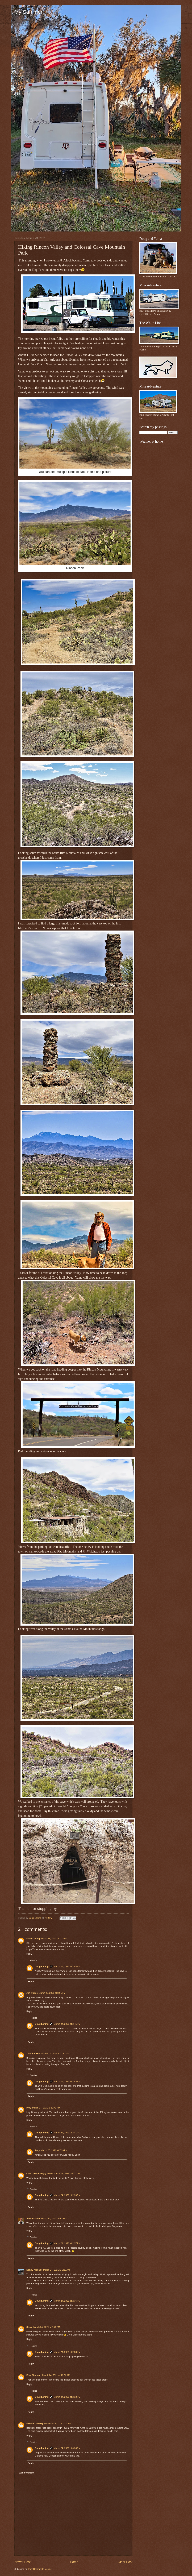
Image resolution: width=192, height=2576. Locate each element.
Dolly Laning (33, 1938)
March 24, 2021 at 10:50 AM (56, 2375)
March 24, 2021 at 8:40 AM (46, 2327)
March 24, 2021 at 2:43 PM (67, 2081)
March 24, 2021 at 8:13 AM (56, 2269)
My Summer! (29, 12)
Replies (33, 1960)
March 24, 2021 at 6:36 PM (67, 2448)
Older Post (125, 2562)
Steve (29, 2327)
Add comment (26, 2472)
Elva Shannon (33, 2375)
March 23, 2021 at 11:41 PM (55, 2053)
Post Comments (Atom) (39, 2569)
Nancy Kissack (34, 2269)
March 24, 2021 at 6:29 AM (54, 2218)
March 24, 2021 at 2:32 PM (67, 2397)
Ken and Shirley (34, 2423)
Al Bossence (33, 2218)
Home (74, 2562)
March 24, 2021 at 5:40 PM (57, 2423)
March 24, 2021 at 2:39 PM (67, 2195)
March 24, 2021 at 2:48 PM (67, 1966)
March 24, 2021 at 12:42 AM (46, 2107)
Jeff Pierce (32, 1993)
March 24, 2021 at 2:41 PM (67, 2132)
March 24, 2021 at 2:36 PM (67, 2300)
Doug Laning (42, 1966)
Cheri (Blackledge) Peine (39, 2173)
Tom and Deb (33, 2053)
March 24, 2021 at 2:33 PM (67, 2352)
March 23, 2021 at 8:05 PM (52, 1993)
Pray (28, 2107)
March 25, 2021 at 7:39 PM (54, 2150)
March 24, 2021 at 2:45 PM (67, 2024)
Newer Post (22, 2562)
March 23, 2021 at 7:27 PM (54, 1938)
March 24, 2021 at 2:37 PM (67, 2243)
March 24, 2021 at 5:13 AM (67, 2173)
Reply (29, 1953)
